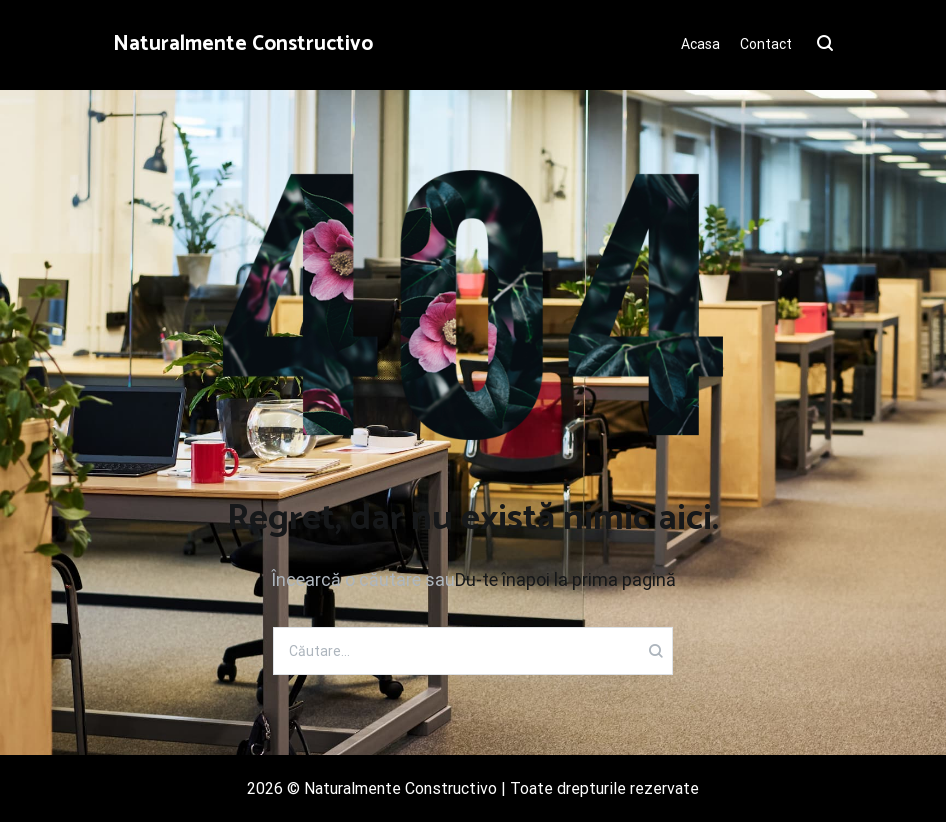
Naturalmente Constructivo (243, 44)
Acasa (700, 44)
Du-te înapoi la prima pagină (565, 579)
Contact (766, 44)
